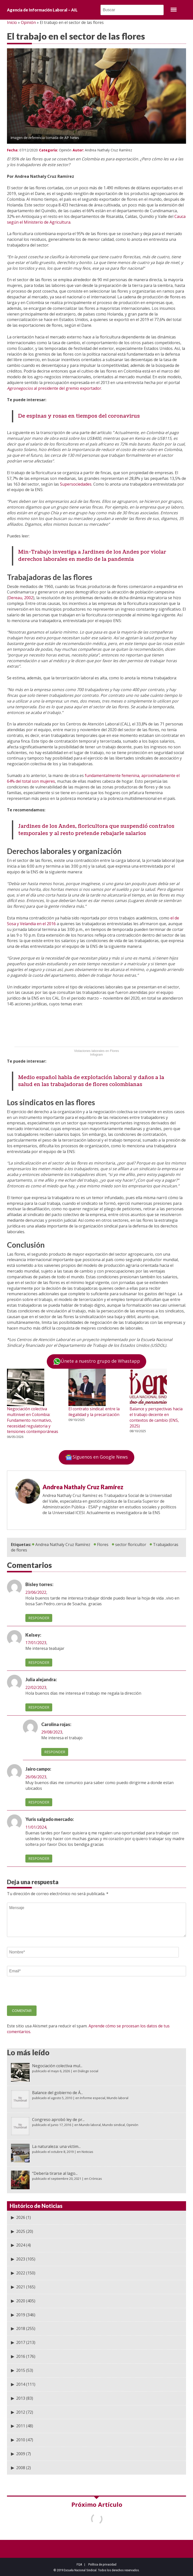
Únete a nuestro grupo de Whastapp (96, 1361)
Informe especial (92, 2098)
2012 (20, 2412)
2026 (20, 2217)
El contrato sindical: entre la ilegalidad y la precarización (94, 1411)
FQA (79, 2564)
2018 (20, 2328)
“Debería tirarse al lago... (55, 2173)
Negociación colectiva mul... (57, 2065)
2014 (20, 2384)
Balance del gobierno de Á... (57, 2092)
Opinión (28, 22)
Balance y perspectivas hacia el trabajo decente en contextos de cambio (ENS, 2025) (156, 1417)
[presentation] (45, 1994)
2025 (20, 2231)
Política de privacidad (102, 2564)
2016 (20, 2356)
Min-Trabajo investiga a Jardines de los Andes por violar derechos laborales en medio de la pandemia (92, 556)
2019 (20, 2315)
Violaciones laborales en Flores (96, 1051)
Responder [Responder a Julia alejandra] (38, 1707)
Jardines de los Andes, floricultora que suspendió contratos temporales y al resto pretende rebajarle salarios (96, 830)
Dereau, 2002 (20, 597)
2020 (20, 2301)
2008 (20, 2467)
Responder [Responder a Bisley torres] (38, 1617)
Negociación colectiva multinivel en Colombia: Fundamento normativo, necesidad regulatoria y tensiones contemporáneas (32, 1420)
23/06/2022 (35, 1592)
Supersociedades (76, 484)
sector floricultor (130, 1544)
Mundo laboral (117, 2098)
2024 (20, 2245)
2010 (20, 2440)
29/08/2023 (51, 1732)
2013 (20, 2398)
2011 (20, 2426)
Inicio (12, 22)
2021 (20, 2287)
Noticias (87, 2151)
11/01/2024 (35, 1827)
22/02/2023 (35, 1687)
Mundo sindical (113, 2125)
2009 (20, 2453)
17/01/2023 (35, 1642)
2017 (20, 2342)
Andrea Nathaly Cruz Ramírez (108, 150)
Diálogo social (88, 2071)
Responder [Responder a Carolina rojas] (54, 1751)
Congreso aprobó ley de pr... (58, 2119)
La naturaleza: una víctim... (56, 2146)
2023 (20, 2259)
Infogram (96, 1054)
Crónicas (95, 2178)
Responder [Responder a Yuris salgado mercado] (38, 1858)
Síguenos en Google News (96, 1457)
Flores (102, 1544)
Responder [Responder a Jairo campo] (38, 1802)
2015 (20, 2370)
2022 (20, 2273)
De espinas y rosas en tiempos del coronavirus (79, 416)
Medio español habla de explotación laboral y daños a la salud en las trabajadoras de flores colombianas (91, 1081)
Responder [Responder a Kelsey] (38, 1662)
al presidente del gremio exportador (54, 388)
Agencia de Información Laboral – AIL (42, 9)
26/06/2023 (35, 1777)
